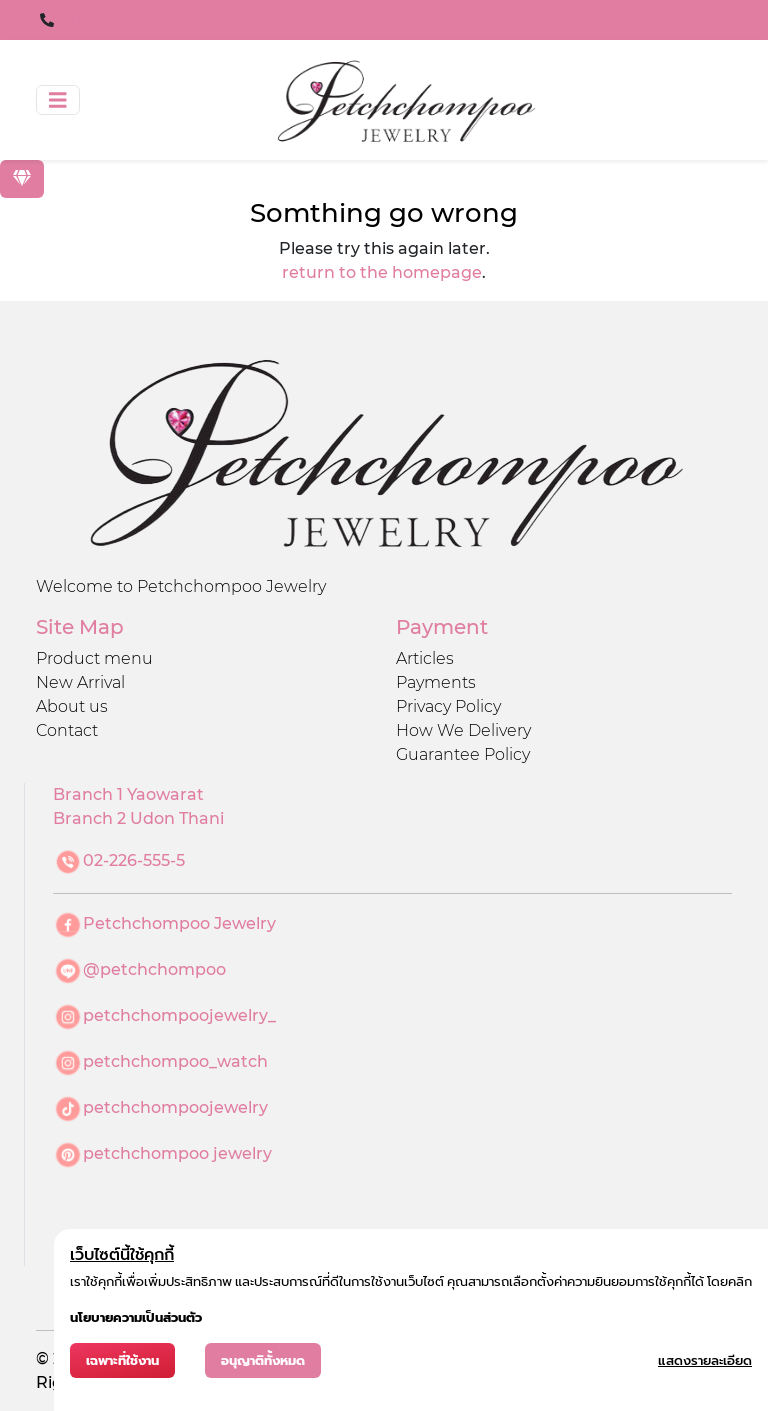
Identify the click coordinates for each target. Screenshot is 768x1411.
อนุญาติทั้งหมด (263, 1360)
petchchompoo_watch (175, 1061)
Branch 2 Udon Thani (138, 818)
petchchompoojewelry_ (179, 1015)
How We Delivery (463, 730)
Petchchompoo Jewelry (179, 923)
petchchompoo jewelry (177, 1153)
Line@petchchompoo (146, 19)
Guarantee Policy (463, 754)
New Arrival (80, 682)
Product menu (94, 658)
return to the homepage (382, 272)
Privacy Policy (448, 706)
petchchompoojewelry (175, 1107)
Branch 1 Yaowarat (128, 794)
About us (72, 706)
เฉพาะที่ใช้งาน (122, 1360)
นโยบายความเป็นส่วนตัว (136, 1317)
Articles (425, 658)
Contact (67, 730)
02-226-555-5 (134, 860)
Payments (436, 682)
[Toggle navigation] (58, 100)
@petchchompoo (154, 969)
